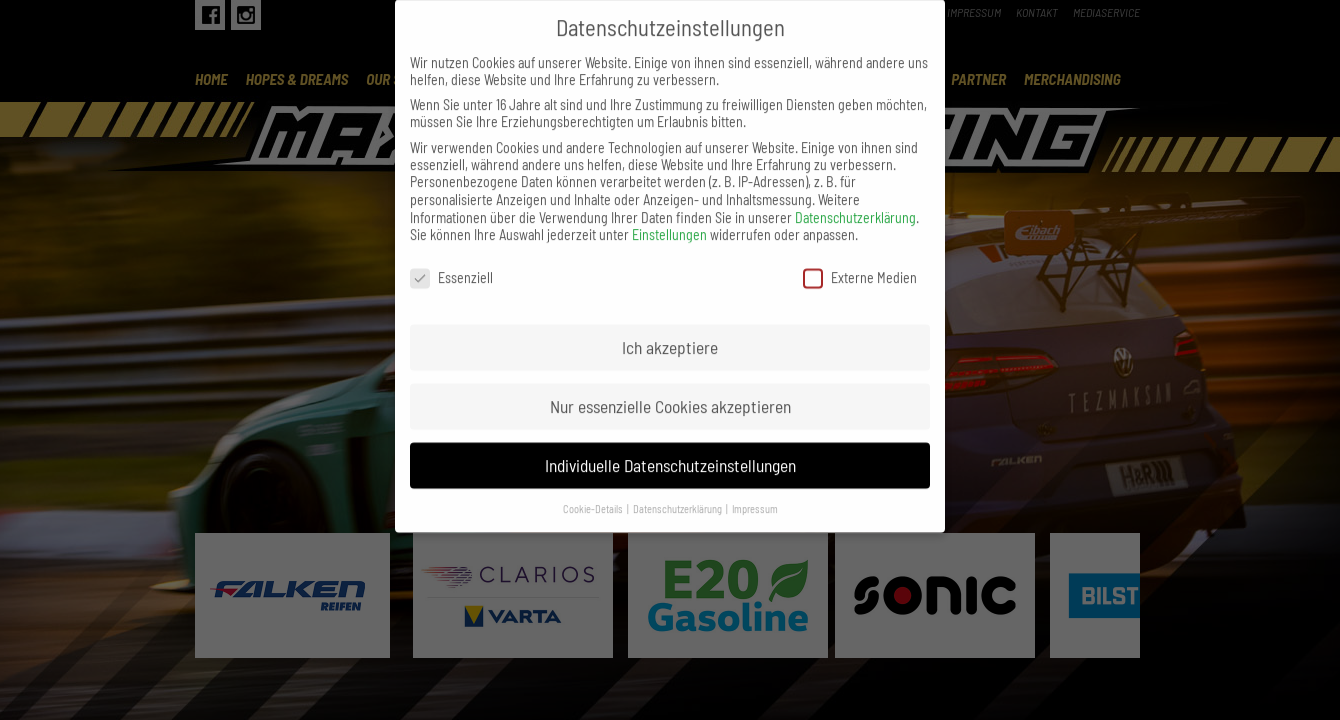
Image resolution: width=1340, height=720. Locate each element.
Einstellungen (669, 213)
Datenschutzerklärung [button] (678, 487)
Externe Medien (860, 256)
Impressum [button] (755, 487)
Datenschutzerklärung (855, 196)
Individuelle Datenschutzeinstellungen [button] (670, 444)
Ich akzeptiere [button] (670, 326)
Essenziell (451, 256)
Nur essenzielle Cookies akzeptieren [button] (670, 385)
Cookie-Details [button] (594, 487)
